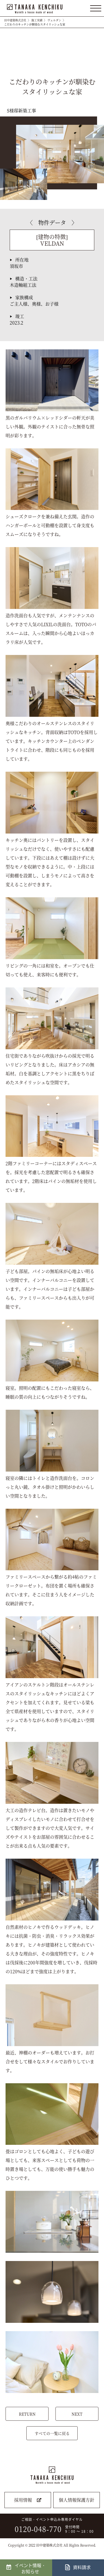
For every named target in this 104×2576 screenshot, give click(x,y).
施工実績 (36, 20)
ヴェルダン (54, 20)
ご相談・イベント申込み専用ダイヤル (50, 2525)
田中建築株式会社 (15, 20)
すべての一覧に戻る (52, 2433)
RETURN (27, 2414)
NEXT (77, 2414)
